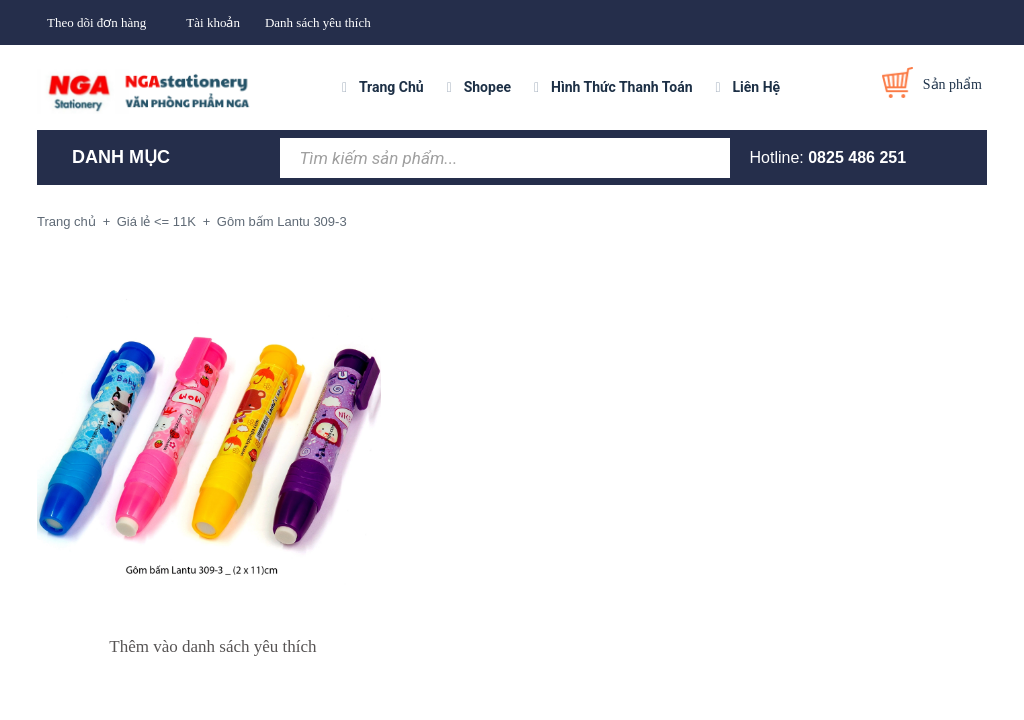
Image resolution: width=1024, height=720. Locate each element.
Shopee (487, 87)
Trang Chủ (391, 87)
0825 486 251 (857, 157)
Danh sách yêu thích (318, 22)
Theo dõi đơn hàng (96, 22)
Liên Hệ (757, 87)
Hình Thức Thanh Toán (621, 87)
